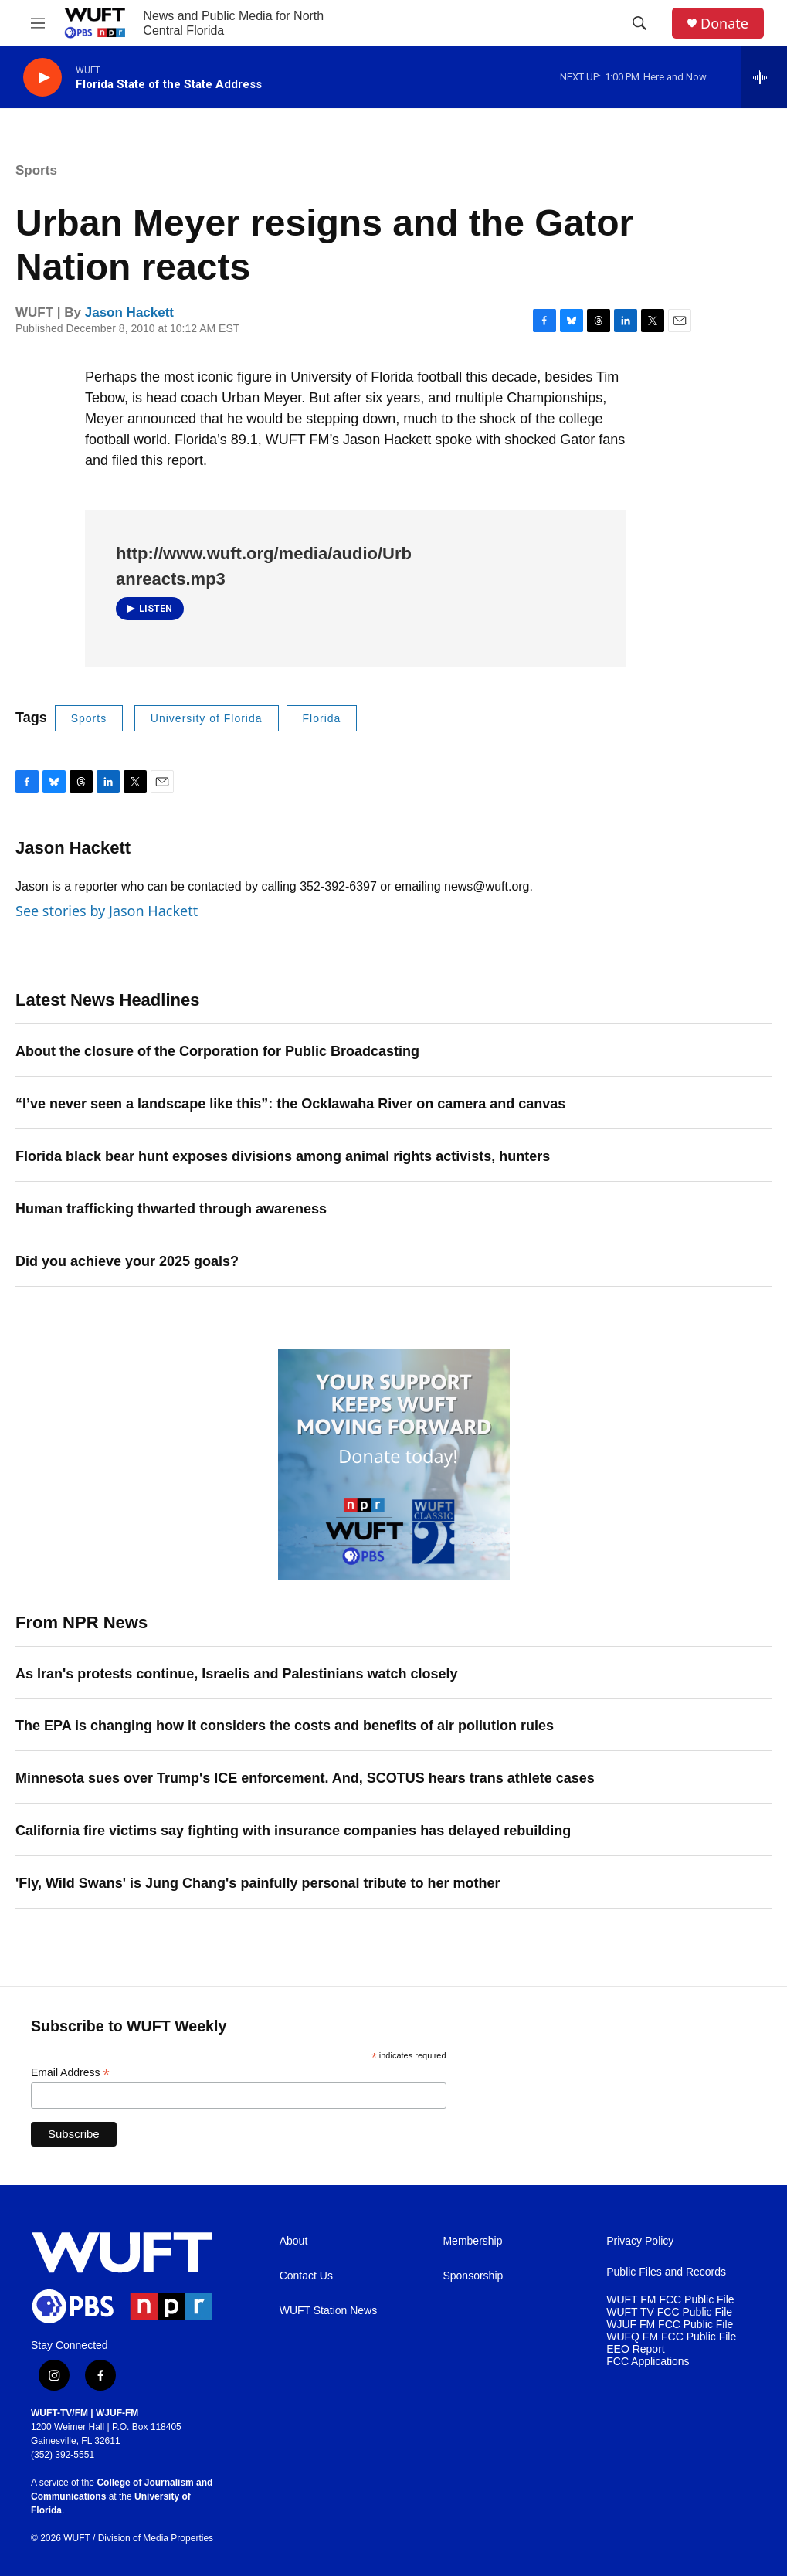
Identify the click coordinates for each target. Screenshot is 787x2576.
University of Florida (207, 718)
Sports (36, 170)
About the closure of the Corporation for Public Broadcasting (217, 1051)
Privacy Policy (639, 2241)
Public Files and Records (666, 2272)
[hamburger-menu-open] (38, 23)
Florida (322, 718)
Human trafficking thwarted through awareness (171, 1209)
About (294, 2241)
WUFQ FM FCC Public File (671, 2337)
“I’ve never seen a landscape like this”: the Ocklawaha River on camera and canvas (290, 1104)
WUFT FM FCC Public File (670, 2300)
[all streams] (764, 77)
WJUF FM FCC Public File (669, 2324)
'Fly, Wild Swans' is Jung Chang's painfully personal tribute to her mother (257, 1883)
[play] (42, 78)
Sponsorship (473, 2276)
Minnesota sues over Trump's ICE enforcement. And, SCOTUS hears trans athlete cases (305, 1778)
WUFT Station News (329, 2310)
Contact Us (306, 2276)
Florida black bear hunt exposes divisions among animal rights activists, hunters (282, 1156)
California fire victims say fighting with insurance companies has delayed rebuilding (293, 1830)
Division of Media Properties (155, 2538)
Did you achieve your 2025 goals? (127, 1261)
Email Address (70, 2072)
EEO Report (635, 2349)
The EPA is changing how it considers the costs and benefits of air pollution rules (284, 1725)
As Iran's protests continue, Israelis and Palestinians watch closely (236, 1674)
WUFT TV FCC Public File (669, 2312)
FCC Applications (647, 2361)
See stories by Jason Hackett (106, 910)
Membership (472, 2241)
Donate (724, 23)
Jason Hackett (129, 312)
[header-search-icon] (639, 23)
